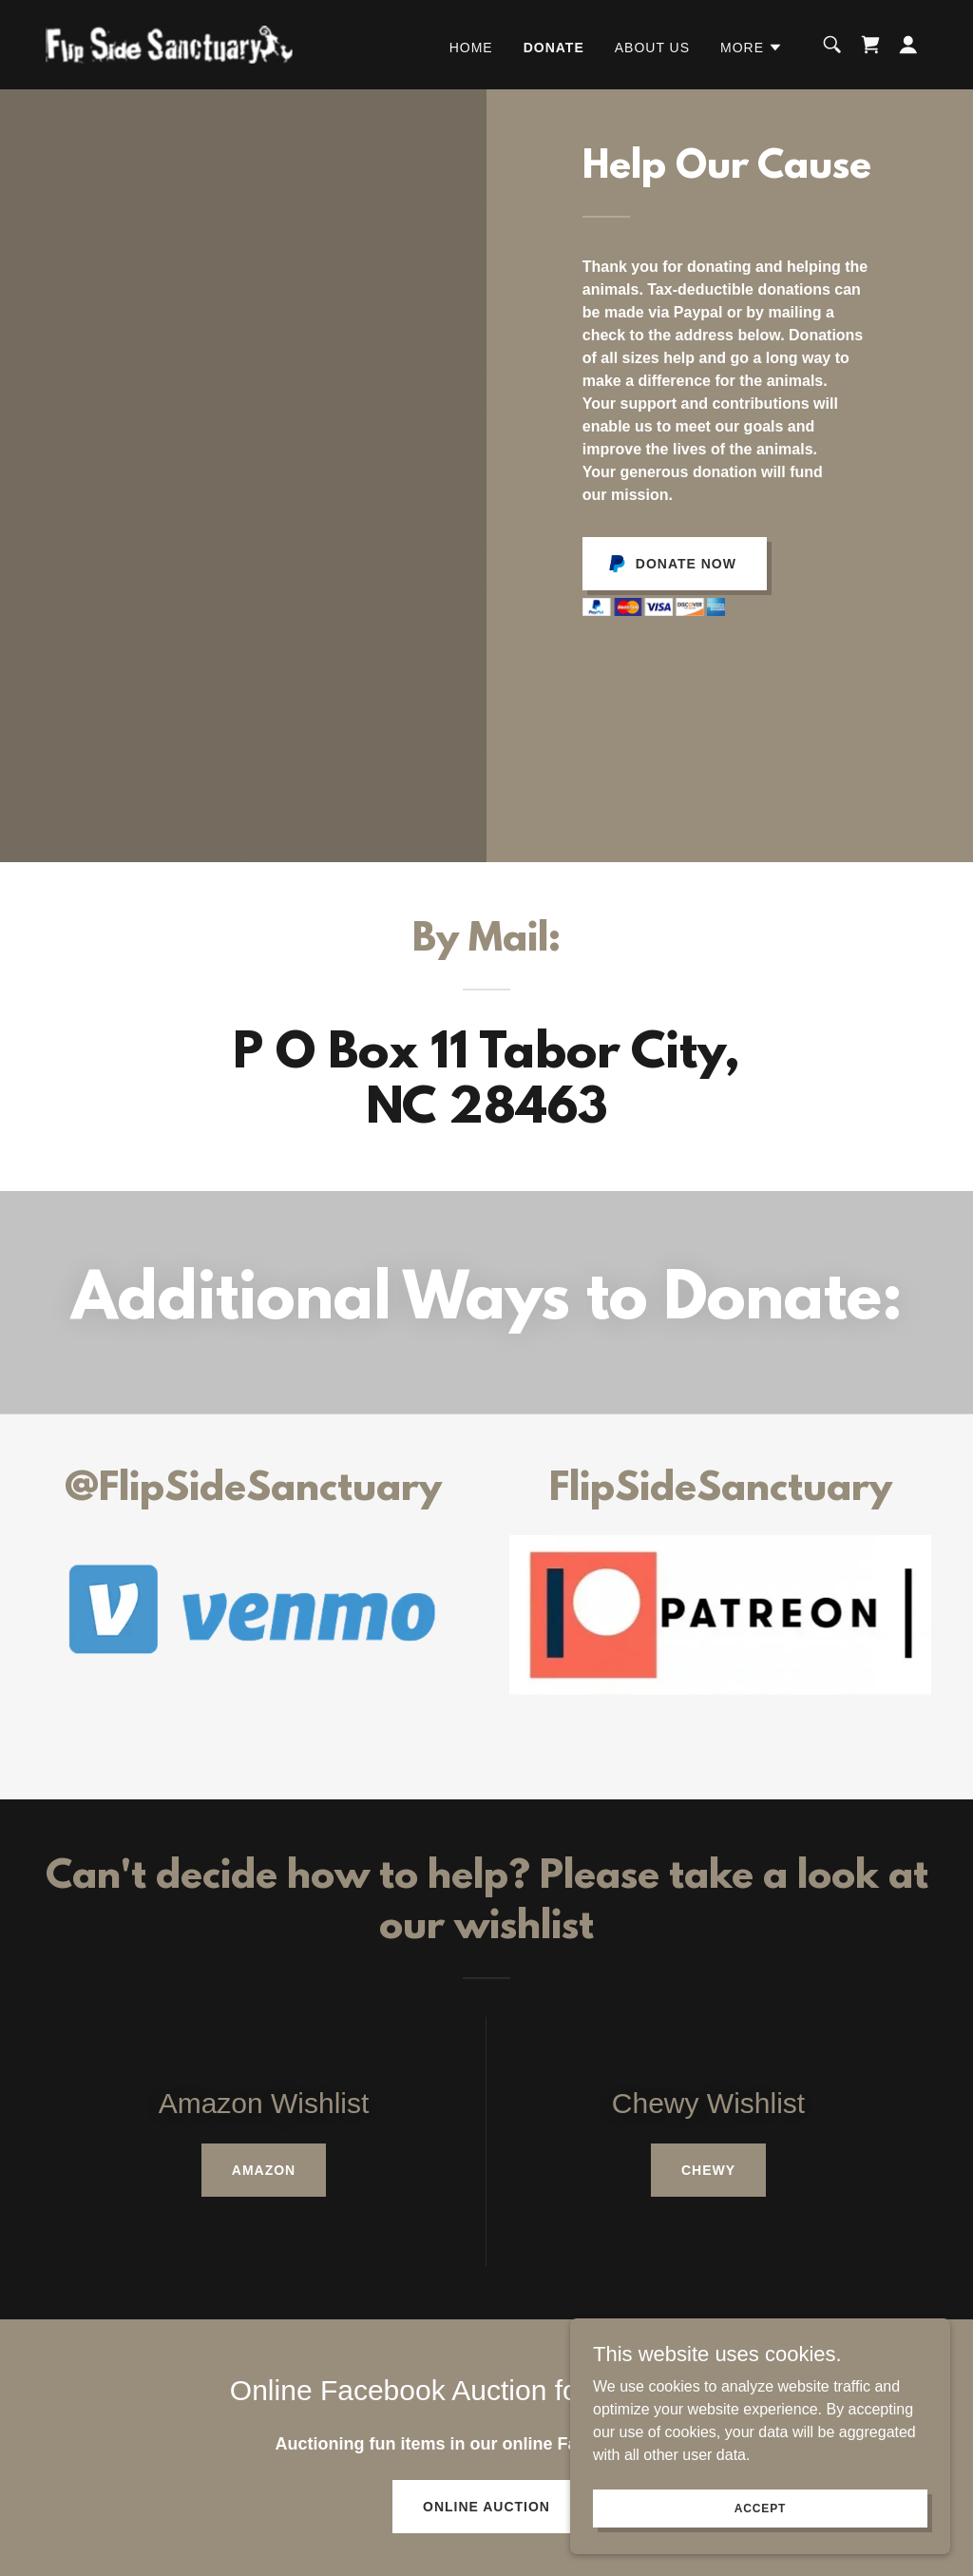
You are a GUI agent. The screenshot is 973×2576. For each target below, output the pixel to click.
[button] (751, 47)
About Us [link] (652, 47)
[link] (169, 43)
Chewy (708, 2170)
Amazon (264, 2170)
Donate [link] (554, 47)
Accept (760, 2507)
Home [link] (471, 47)
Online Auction (486, 2506)
